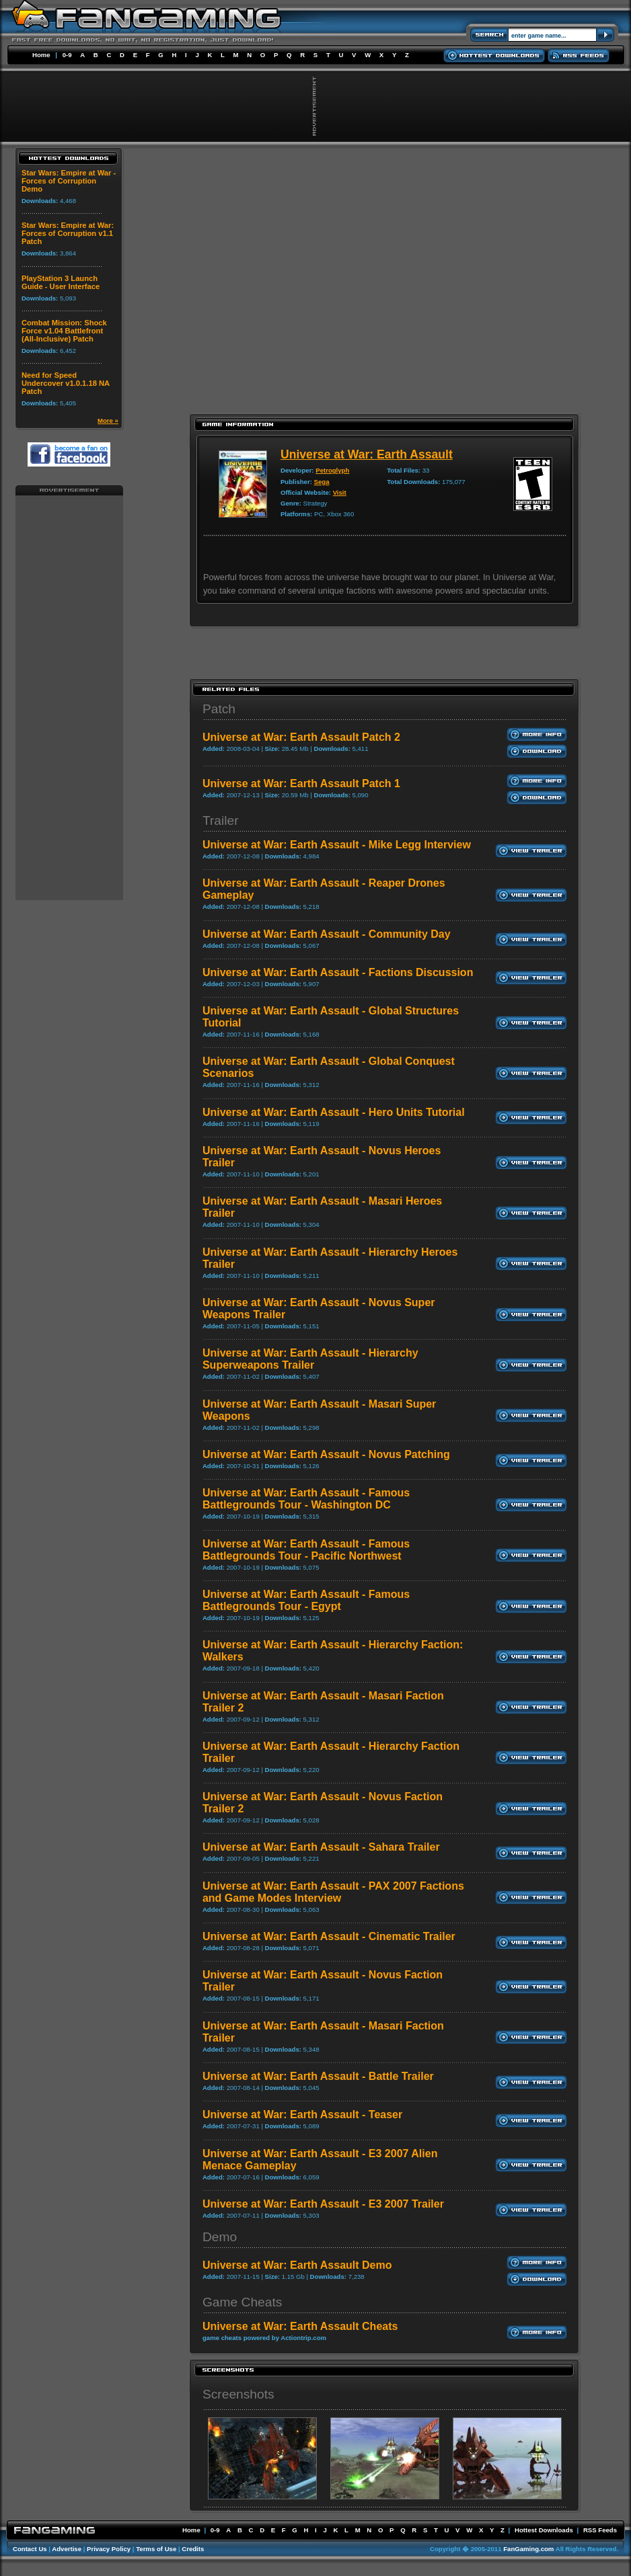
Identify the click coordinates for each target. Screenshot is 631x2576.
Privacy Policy (109, 2548)
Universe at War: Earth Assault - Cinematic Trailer (328, 1936)
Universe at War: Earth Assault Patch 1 (301, 783)
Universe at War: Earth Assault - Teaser (302, 2114)
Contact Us (30, 2548)
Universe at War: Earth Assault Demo (297, 2265)
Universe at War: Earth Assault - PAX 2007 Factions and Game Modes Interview (333, 1892)
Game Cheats (242, 2302)
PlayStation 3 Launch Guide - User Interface (61, 282)
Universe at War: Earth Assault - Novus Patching (326, 1454)
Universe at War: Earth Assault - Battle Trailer (318, 2076)
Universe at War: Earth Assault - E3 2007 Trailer (323, 2204)
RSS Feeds (600, 2530)
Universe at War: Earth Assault (367, 454)
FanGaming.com (528, 2548)
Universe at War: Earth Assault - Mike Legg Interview (336, 844)
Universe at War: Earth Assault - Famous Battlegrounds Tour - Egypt (306, 1600)
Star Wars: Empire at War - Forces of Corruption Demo (69, 181)
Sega (322, 481)
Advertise (66, 2548)
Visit (339, 492)
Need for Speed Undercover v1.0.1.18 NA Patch (66, 383)
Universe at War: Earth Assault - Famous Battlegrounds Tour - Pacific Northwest (306, 1550)
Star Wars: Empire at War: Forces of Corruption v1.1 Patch (68, 233)
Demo (219, 2237)
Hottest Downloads (544, 2530)
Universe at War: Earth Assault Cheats (300, 2326)
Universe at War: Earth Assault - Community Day (326, 934)
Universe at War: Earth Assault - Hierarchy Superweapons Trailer (310, 1359)
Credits (193, 2548)
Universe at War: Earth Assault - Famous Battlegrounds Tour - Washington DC (306, 1499)
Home (41, 54)
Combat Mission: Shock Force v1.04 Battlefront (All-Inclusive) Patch (64, 331)
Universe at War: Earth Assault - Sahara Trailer (321, 1847)
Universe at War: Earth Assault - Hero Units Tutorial (333, 1112)
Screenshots (238, 2394)
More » (108, 420)
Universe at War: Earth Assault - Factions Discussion (337, 972)
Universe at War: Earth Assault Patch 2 (301, 737)
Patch (218, 709)
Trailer (220, 820)
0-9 (67, 54)
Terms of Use (156, 2548)
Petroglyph (332, 470)
